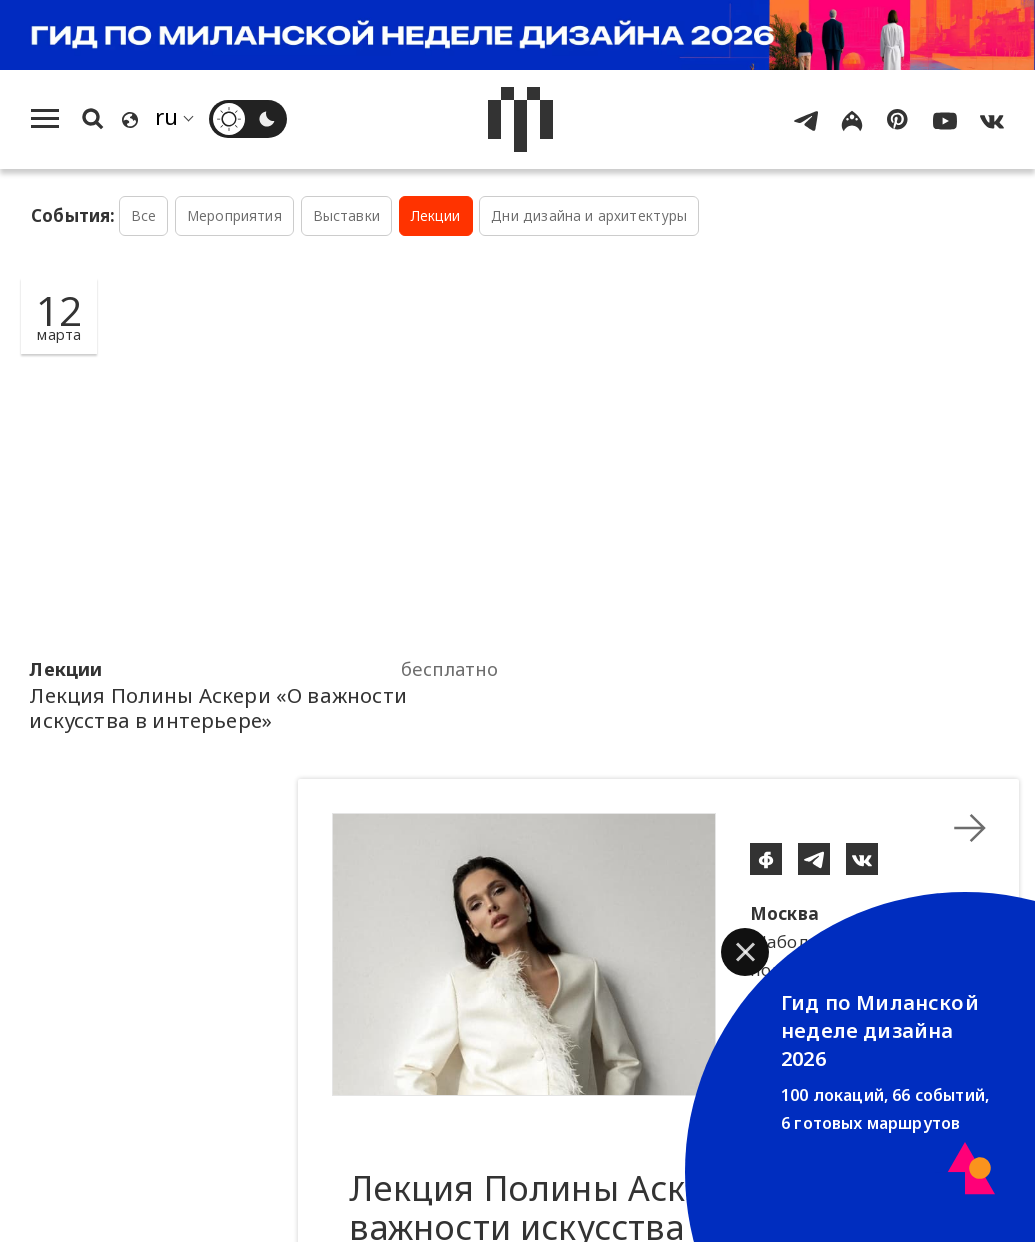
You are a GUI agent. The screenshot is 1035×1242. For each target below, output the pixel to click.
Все (144, 215)
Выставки (346, 215)
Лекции (436, 215)
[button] (745, 952)
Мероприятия (234, 215)
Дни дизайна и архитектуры (589, 215)
